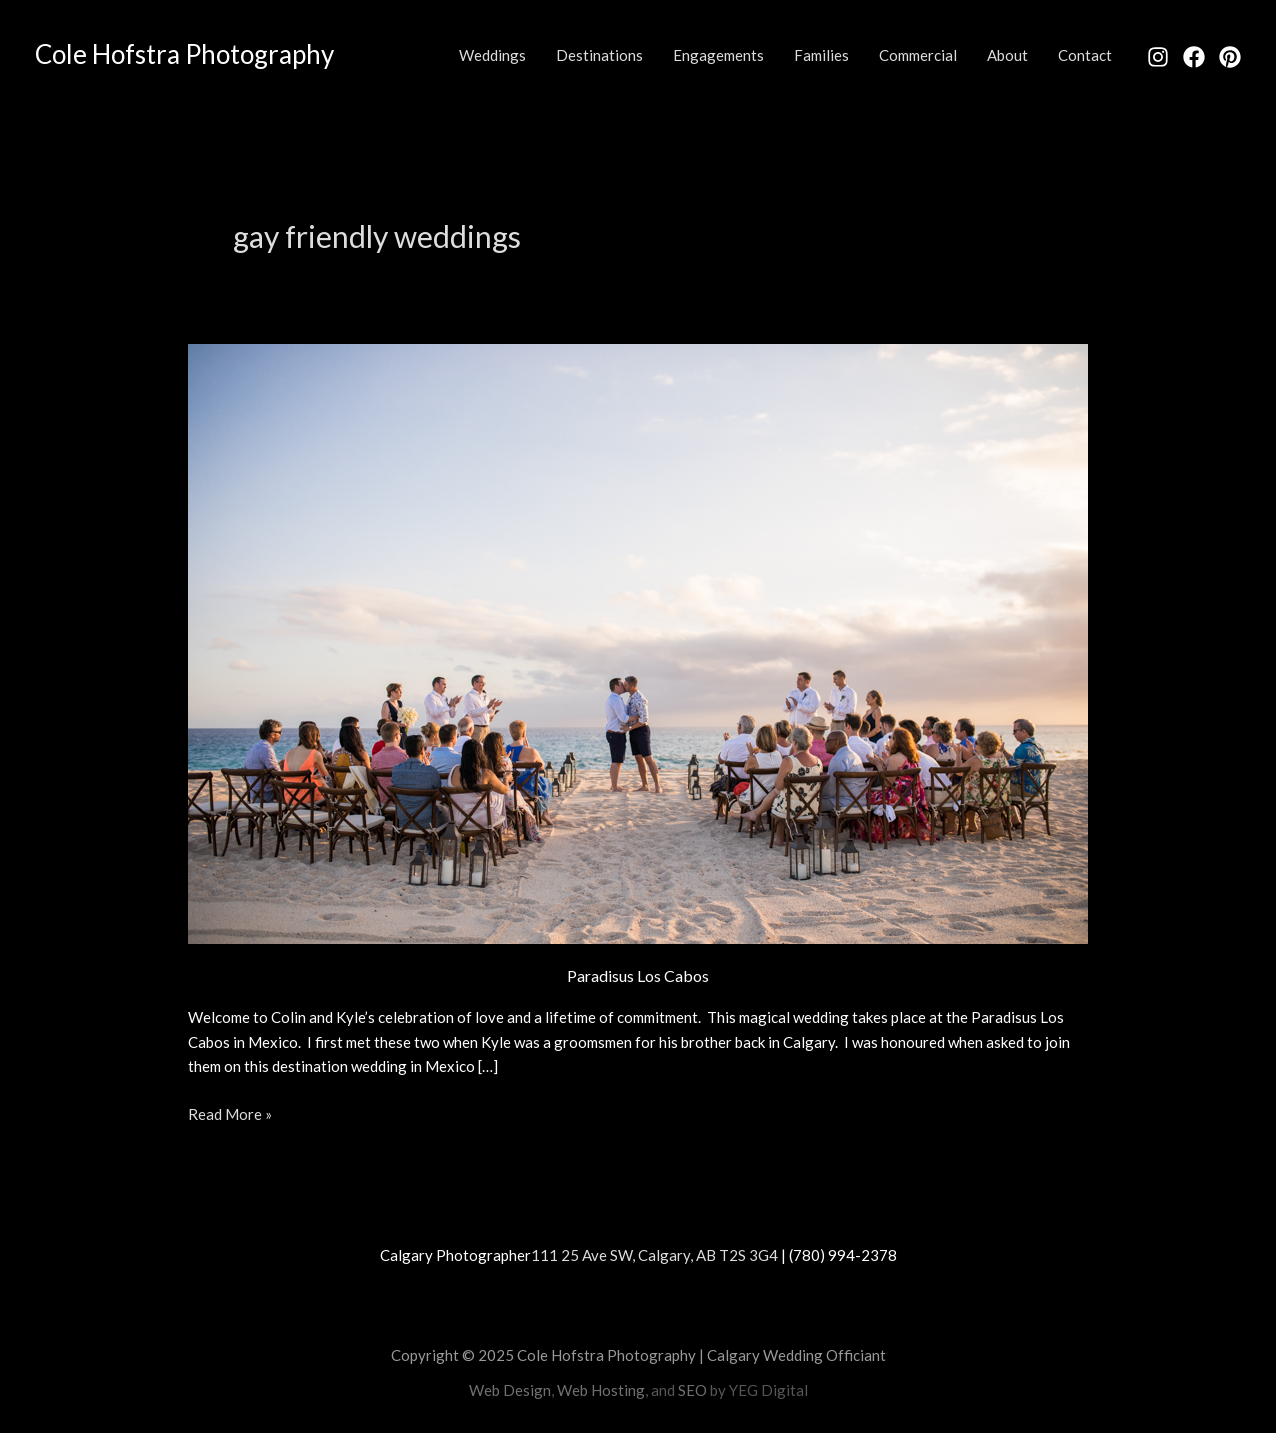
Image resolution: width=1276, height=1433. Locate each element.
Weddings (492, 55)
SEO (692, 1390)
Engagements (718, 55)
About (1007, 55)
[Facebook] (1194, 57)
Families (821, 55)
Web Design (510, 1390)
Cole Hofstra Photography (184, 54)
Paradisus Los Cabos (638, 975)
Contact (1085, 55)
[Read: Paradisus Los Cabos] (638, 641)
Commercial (918, 55)
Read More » (230, 1112)
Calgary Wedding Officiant (796, 1355)
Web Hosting (601, 1390)
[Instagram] (1158, 57)
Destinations (599, 55)
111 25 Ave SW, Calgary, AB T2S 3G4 (654, 1255)
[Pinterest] (1230, 57)
